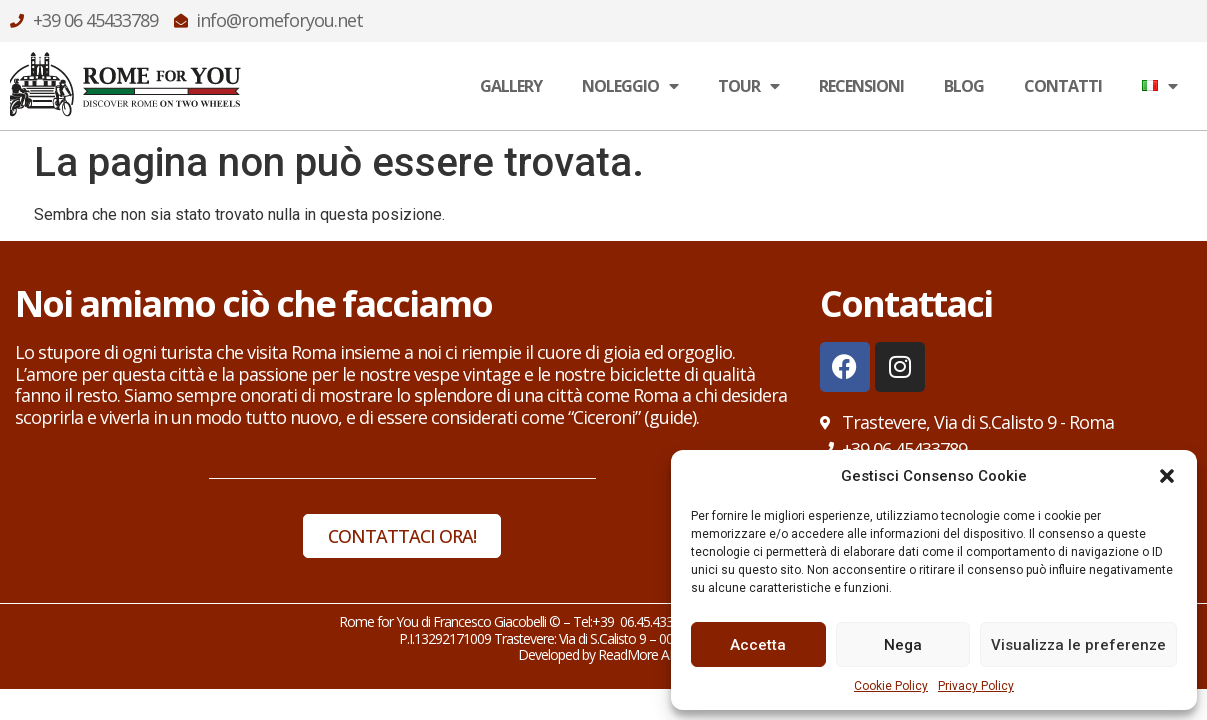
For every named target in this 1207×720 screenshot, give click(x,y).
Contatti (1063, 86)
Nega (903, 645)
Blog (964, 86)
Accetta (758, 645)
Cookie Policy (891, 686)
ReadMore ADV (643, 654)
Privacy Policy (976, 686)
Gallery (511, 86)
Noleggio (630, 86)
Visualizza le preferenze (1078, 645)
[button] (1167, 476)
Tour (748, 86)
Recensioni (861, 86)
